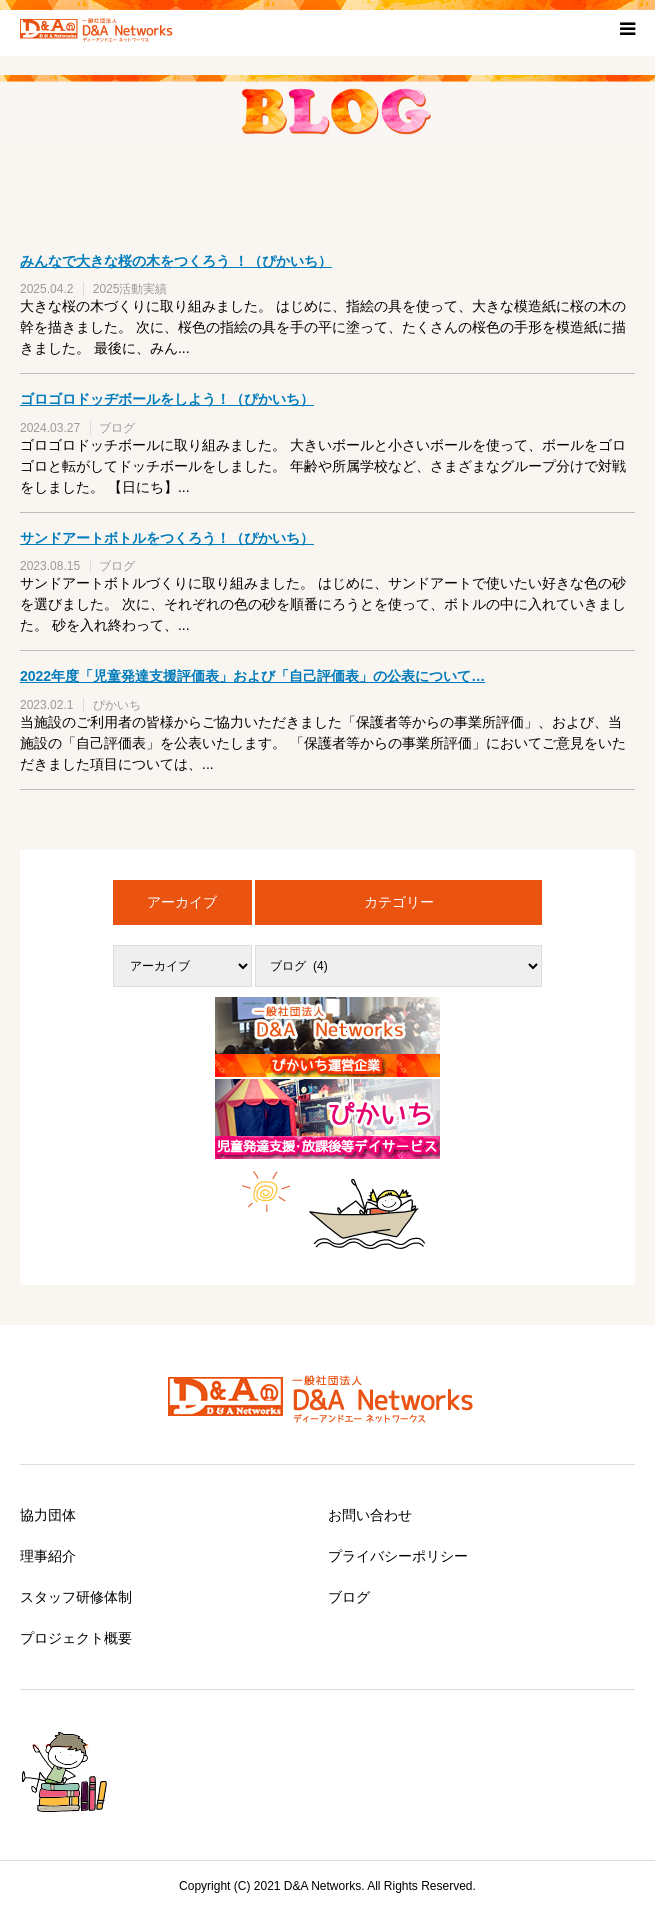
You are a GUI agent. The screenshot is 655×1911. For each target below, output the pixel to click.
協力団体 (48, 1515)
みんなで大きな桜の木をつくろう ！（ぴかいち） (176, 261)
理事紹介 (48, 1556)
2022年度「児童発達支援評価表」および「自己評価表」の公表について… (252, 676)
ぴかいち (117, 705)
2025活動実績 (130, 289)
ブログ (117, 428)
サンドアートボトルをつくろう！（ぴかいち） (167, 538)
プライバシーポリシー (398, 1556)
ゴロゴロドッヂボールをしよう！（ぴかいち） (167, 399)
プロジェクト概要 (76, 1638)
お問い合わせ (370, 1515)
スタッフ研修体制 (76, 1597)
